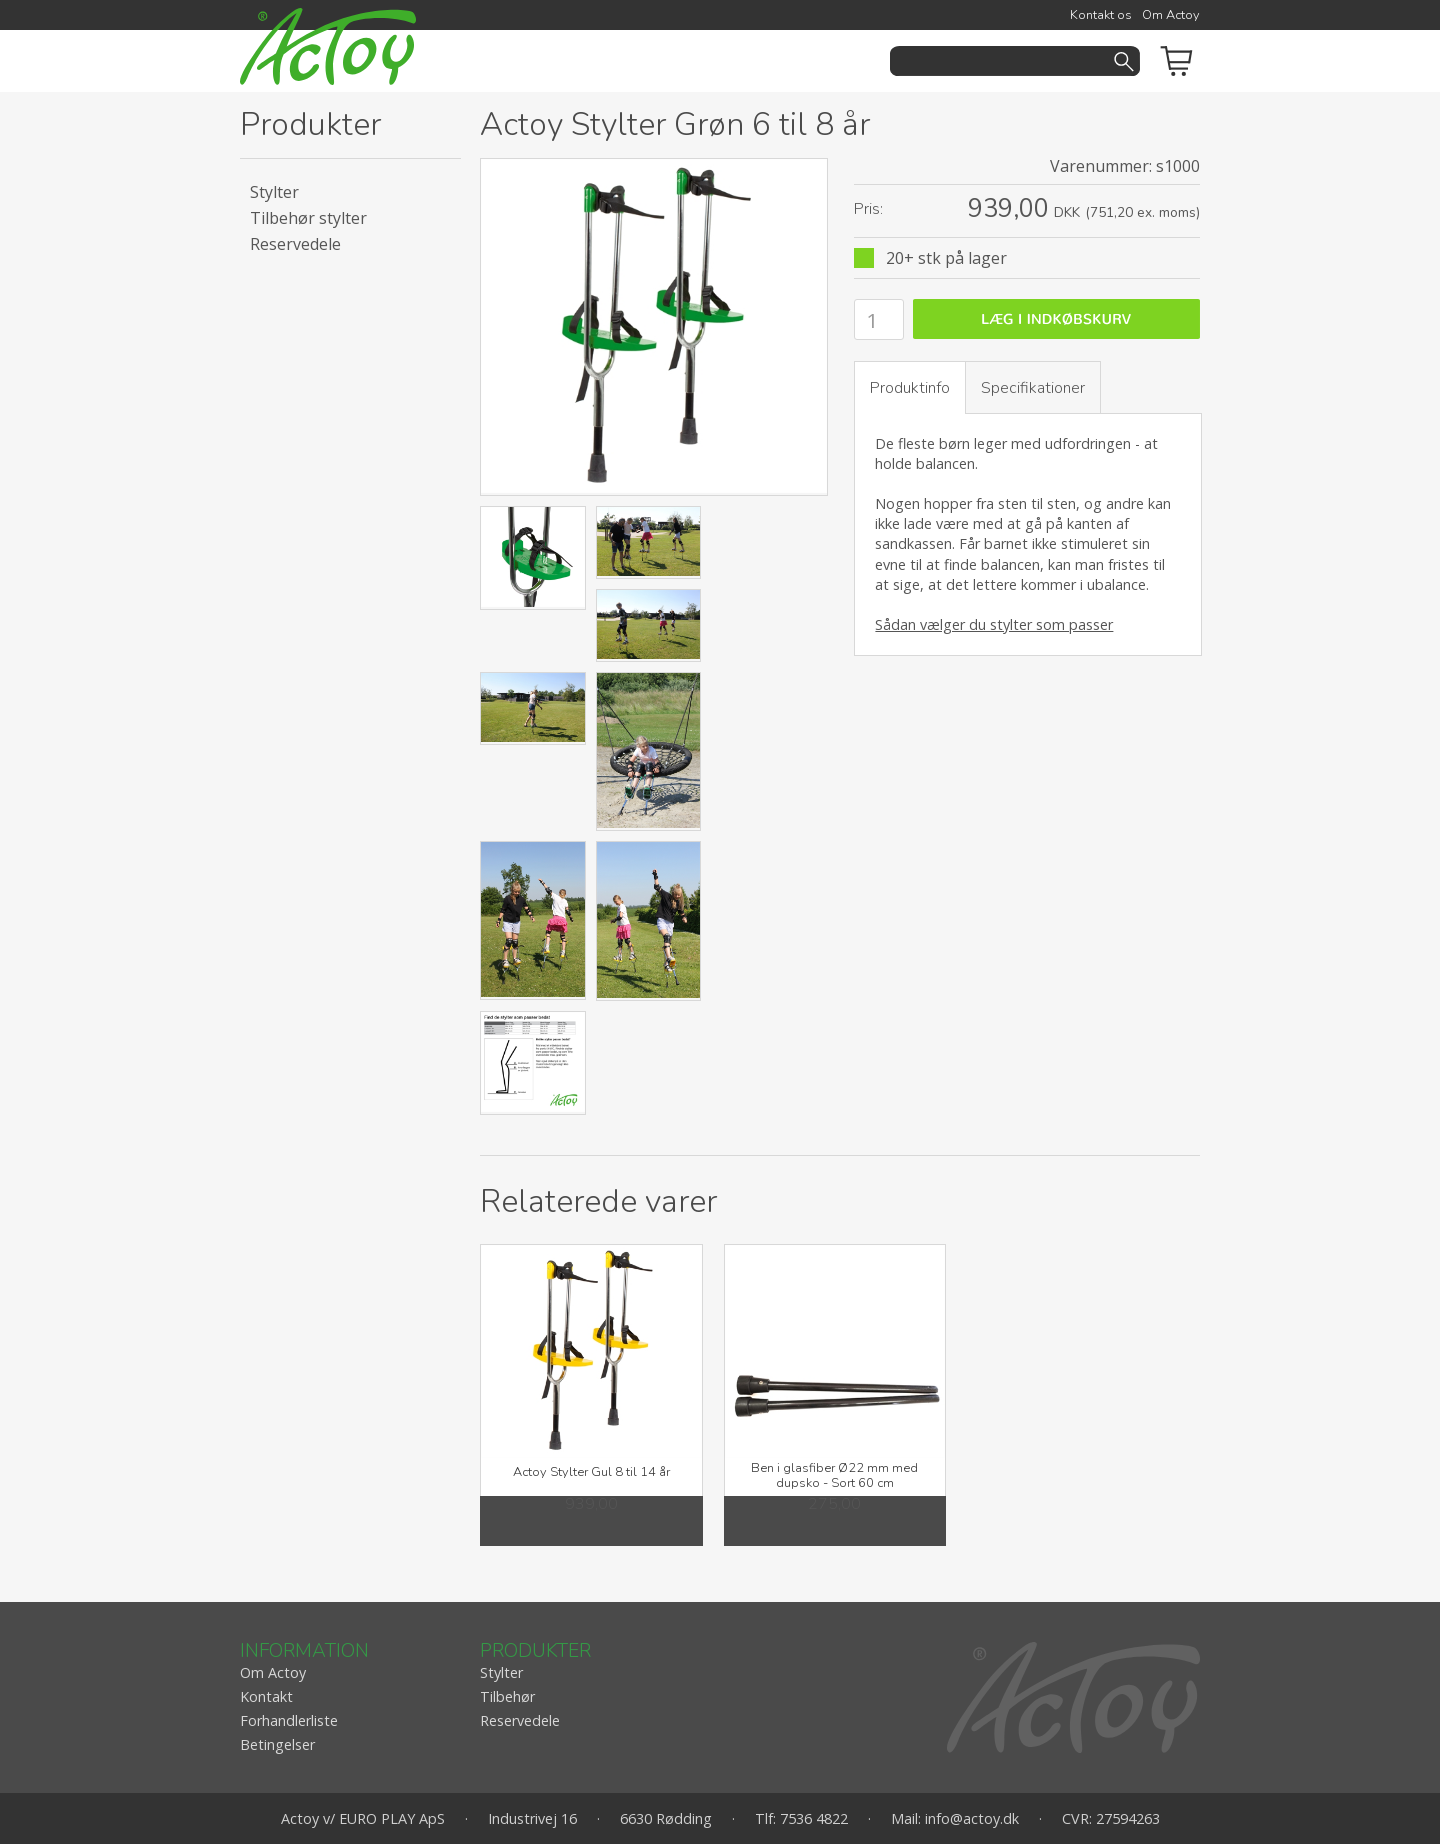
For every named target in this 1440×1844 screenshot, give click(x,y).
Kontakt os (1101, 15)
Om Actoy (1171, 15)
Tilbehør (507, 1696)
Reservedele (295, 244)
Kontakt (266, 1696)
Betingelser (277, 1744)
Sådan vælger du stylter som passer (994, 624)
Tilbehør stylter (308, 218)
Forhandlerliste (289, 1720)
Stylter (274, 192)
